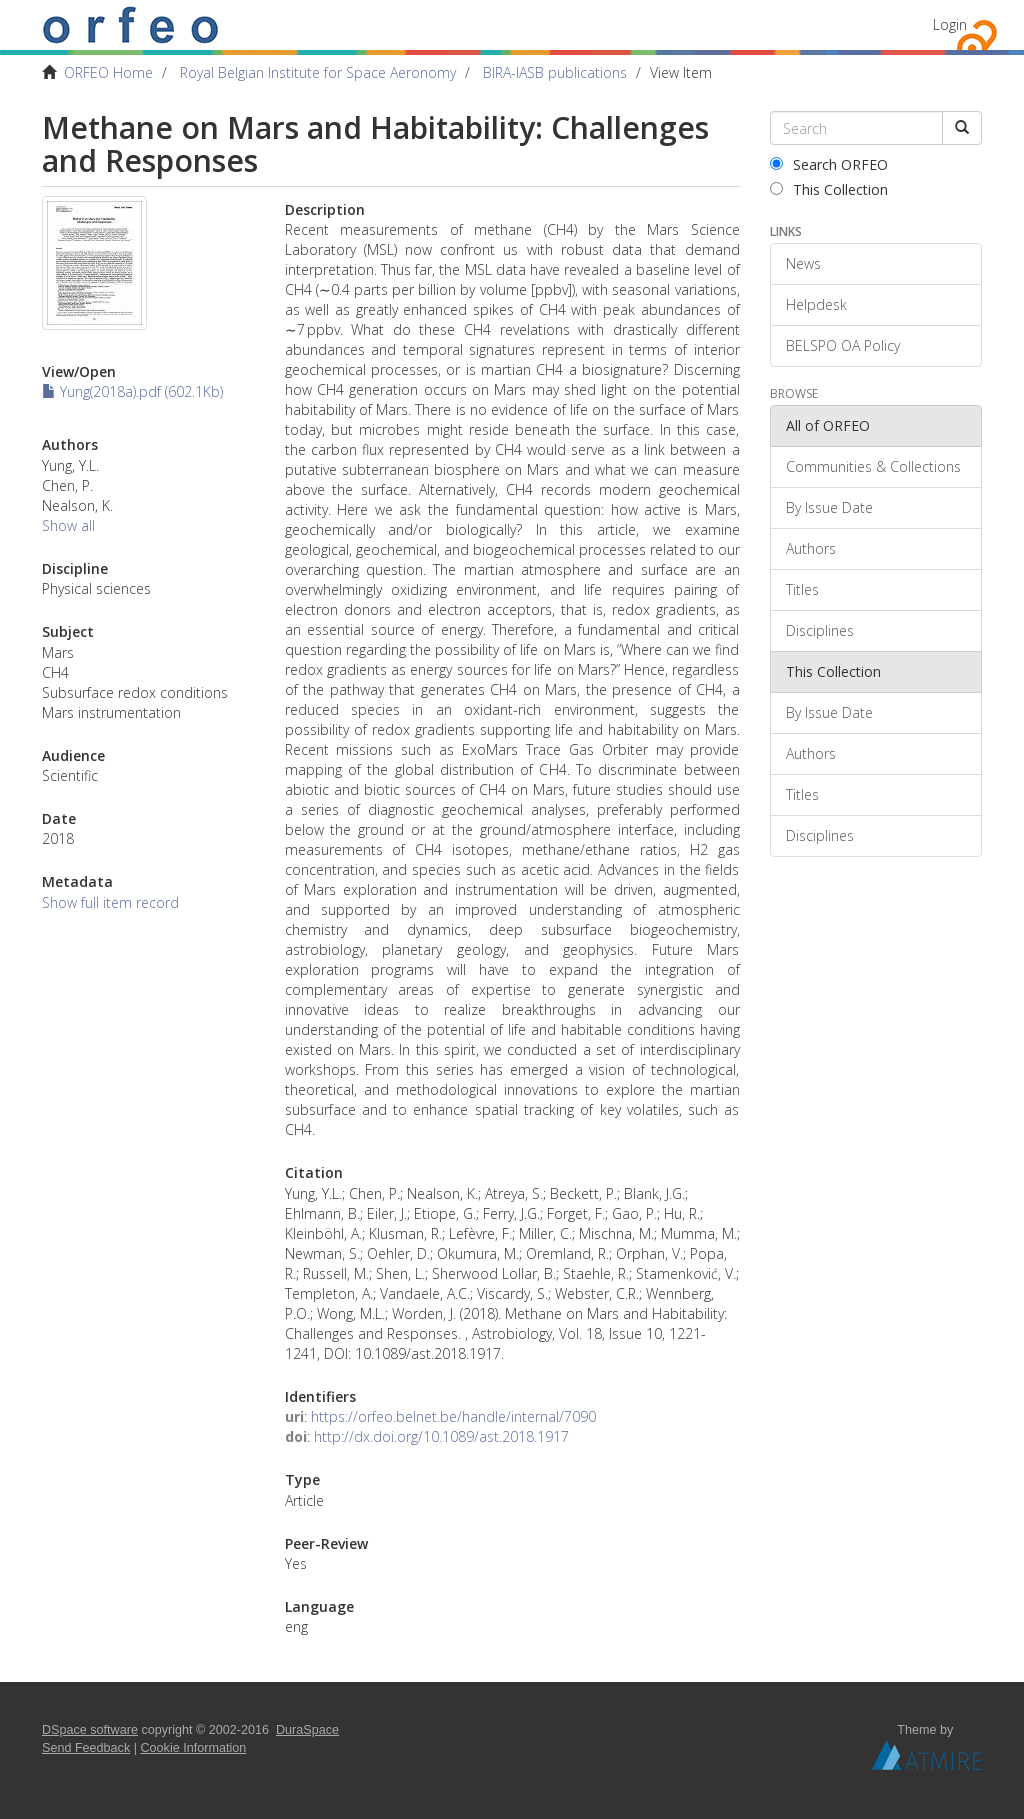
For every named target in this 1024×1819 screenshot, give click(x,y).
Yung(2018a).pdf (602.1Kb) (132, 391)
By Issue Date (829, 507)
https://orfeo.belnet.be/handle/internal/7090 (453, 1416)
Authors (811, 548)
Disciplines (820, 630)
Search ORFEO (829, 164)
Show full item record (110, 902)
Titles (802, 589)
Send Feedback (86, 1748)
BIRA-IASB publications (555, 72)
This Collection (829, 189)
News (803, 263)
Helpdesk (816, 304)
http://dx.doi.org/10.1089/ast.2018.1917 (441, 1436)
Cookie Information (194, 1748)
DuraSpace (307, 1730)
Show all (68, 525)
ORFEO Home (108, 72)
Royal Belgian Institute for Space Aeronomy (318, 72)
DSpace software (90, 1730)
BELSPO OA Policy (843, 345)
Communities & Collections (873, 466)
